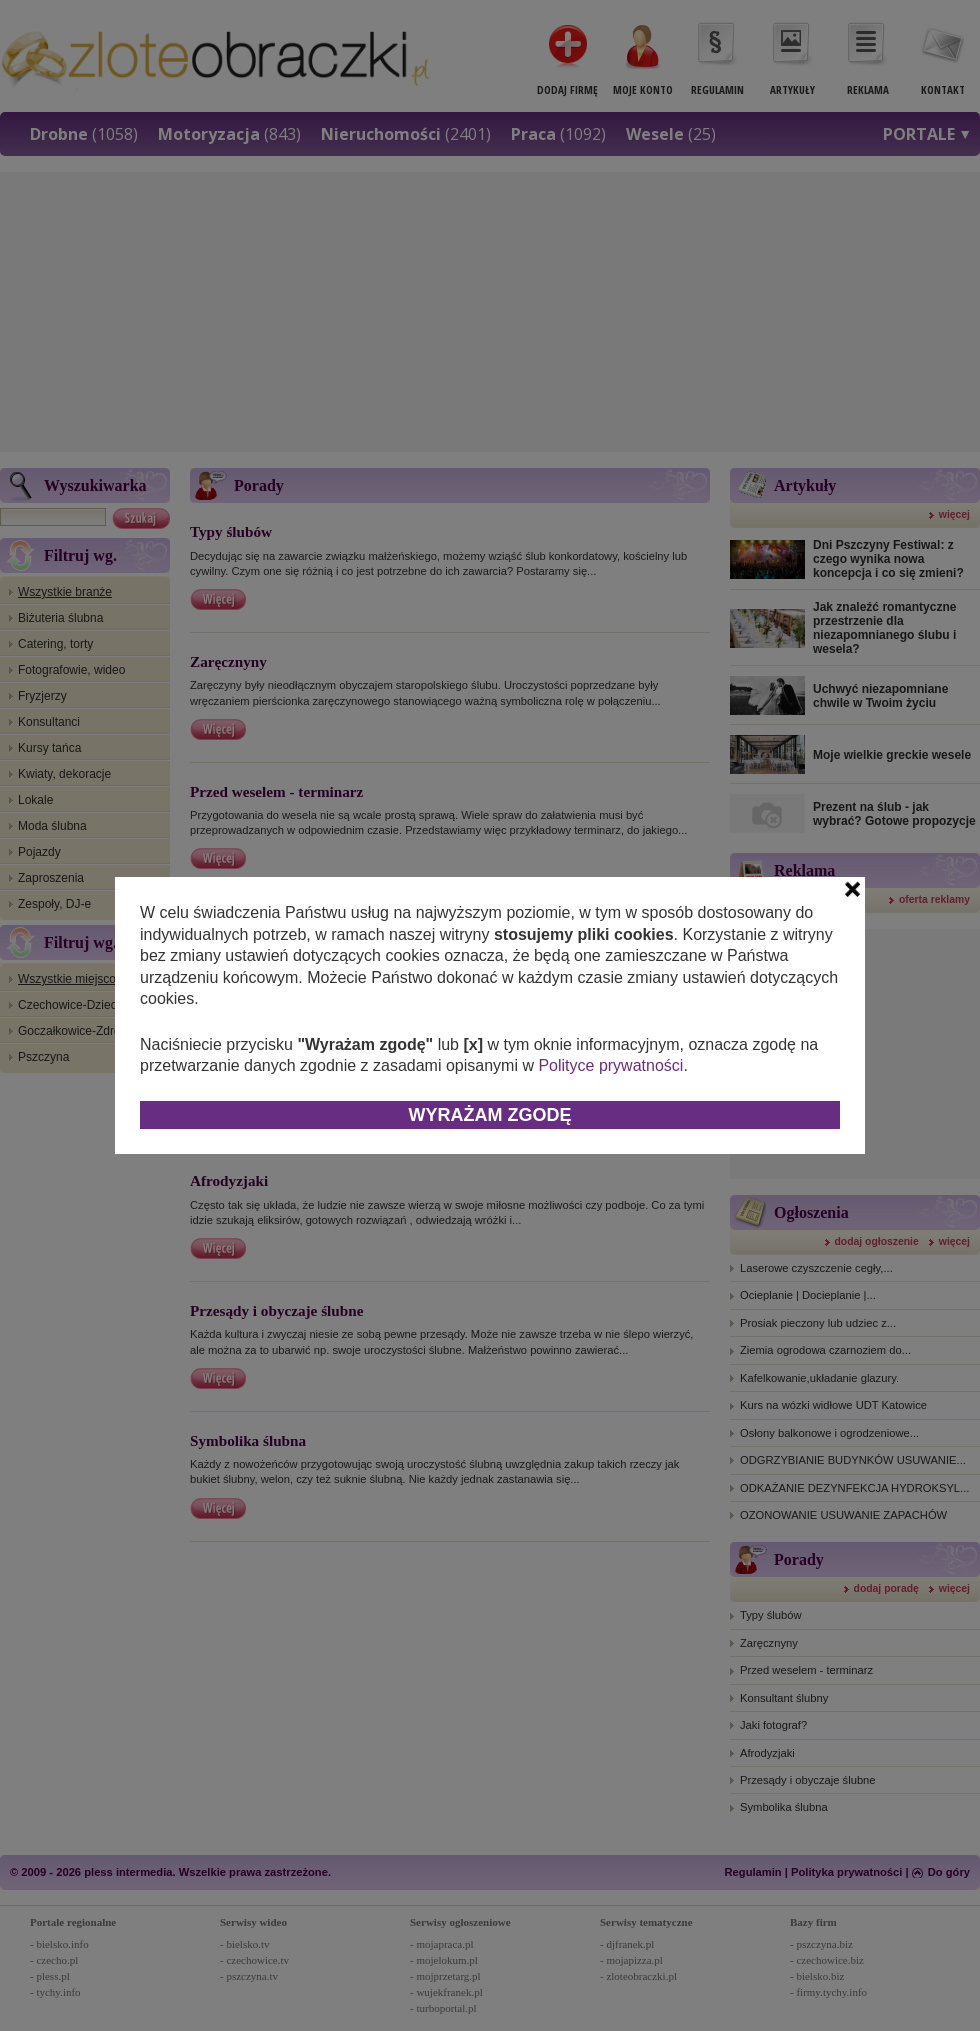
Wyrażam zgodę (490, 1115)
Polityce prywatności (610, 1065)
